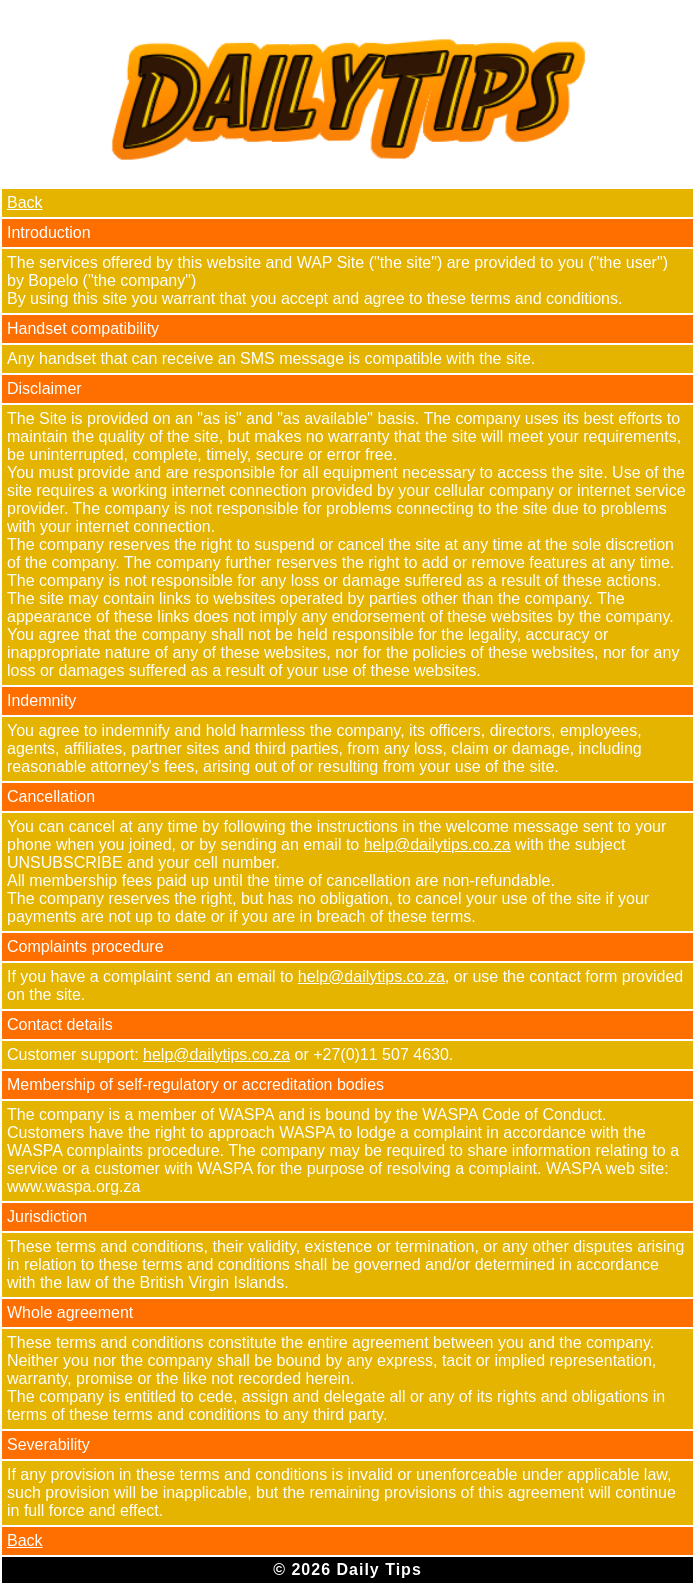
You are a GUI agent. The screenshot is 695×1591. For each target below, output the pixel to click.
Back (25, 202)
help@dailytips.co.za (437, 844)
